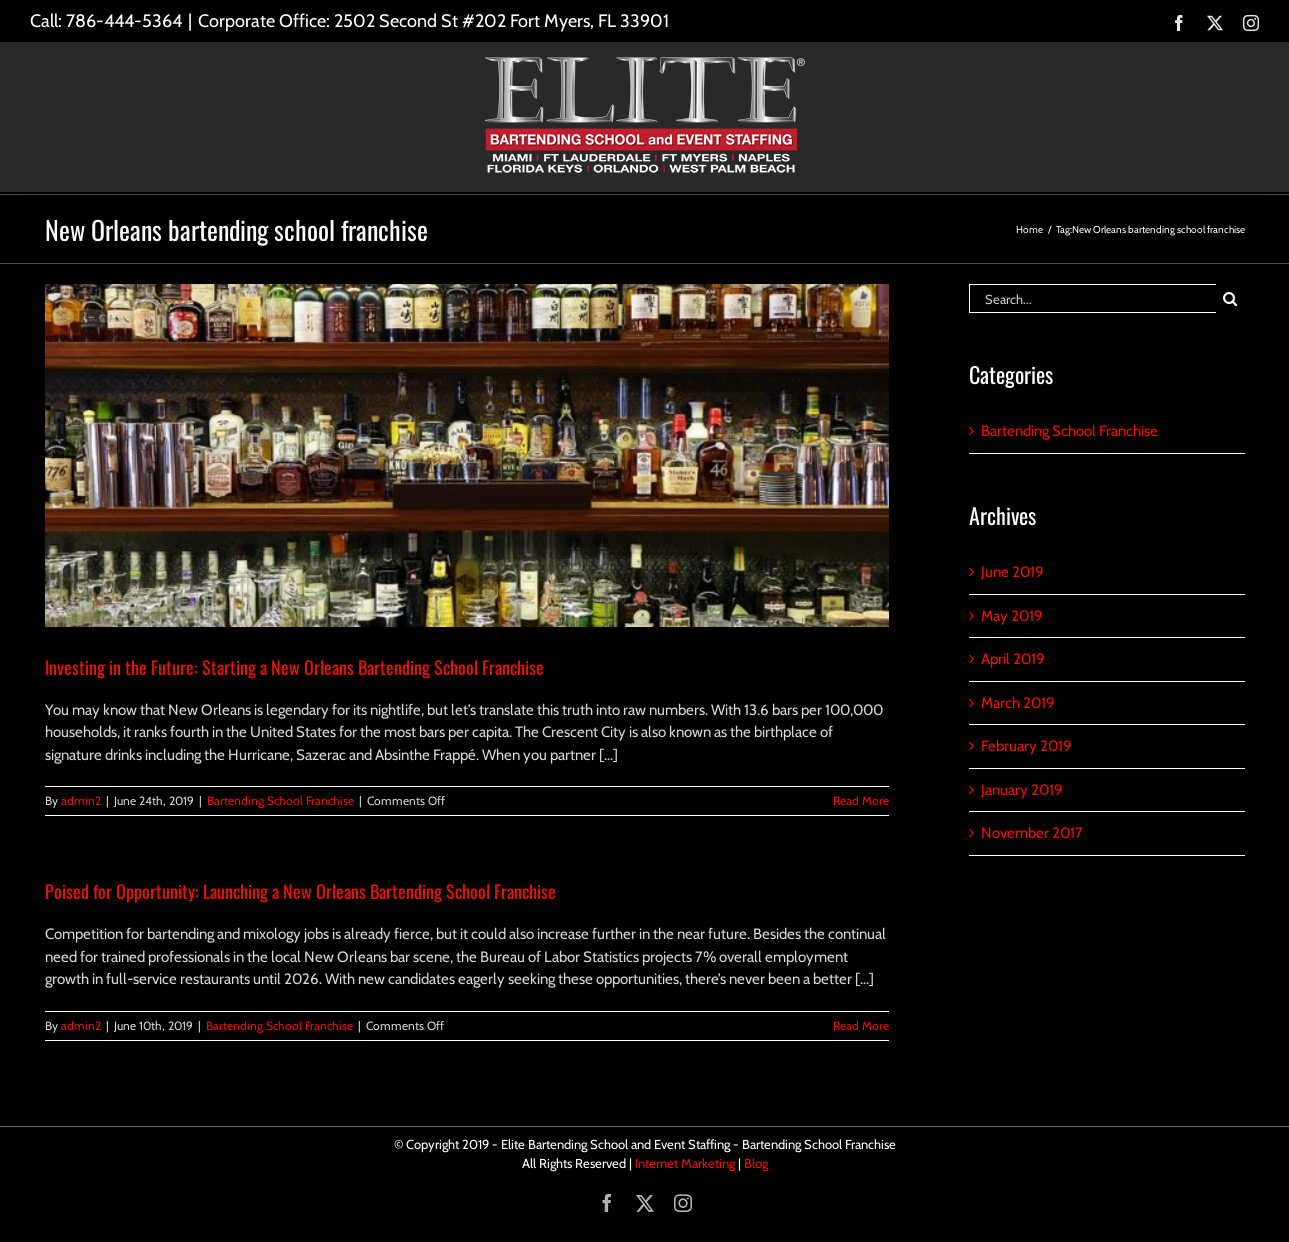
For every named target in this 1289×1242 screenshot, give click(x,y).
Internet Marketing (685, 1163)
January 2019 (1022, 790)
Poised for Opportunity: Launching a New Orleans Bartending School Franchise (300, 891)
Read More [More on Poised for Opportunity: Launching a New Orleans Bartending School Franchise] (861, 1025)
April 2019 (1013, 659)
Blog (756, 1163)
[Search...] (1092, 298)
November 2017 (1032, 833)
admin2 (81, 800)
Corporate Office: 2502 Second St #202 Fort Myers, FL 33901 (433, 21)
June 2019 (1012, 572)
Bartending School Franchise (280, 800)
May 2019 (1012, 616)
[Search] (1230, 298)
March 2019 (1018, 703)
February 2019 (1026, 746)
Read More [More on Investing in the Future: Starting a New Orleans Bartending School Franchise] (861, 800)
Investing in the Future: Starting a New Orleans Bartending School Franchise (294, 667)
